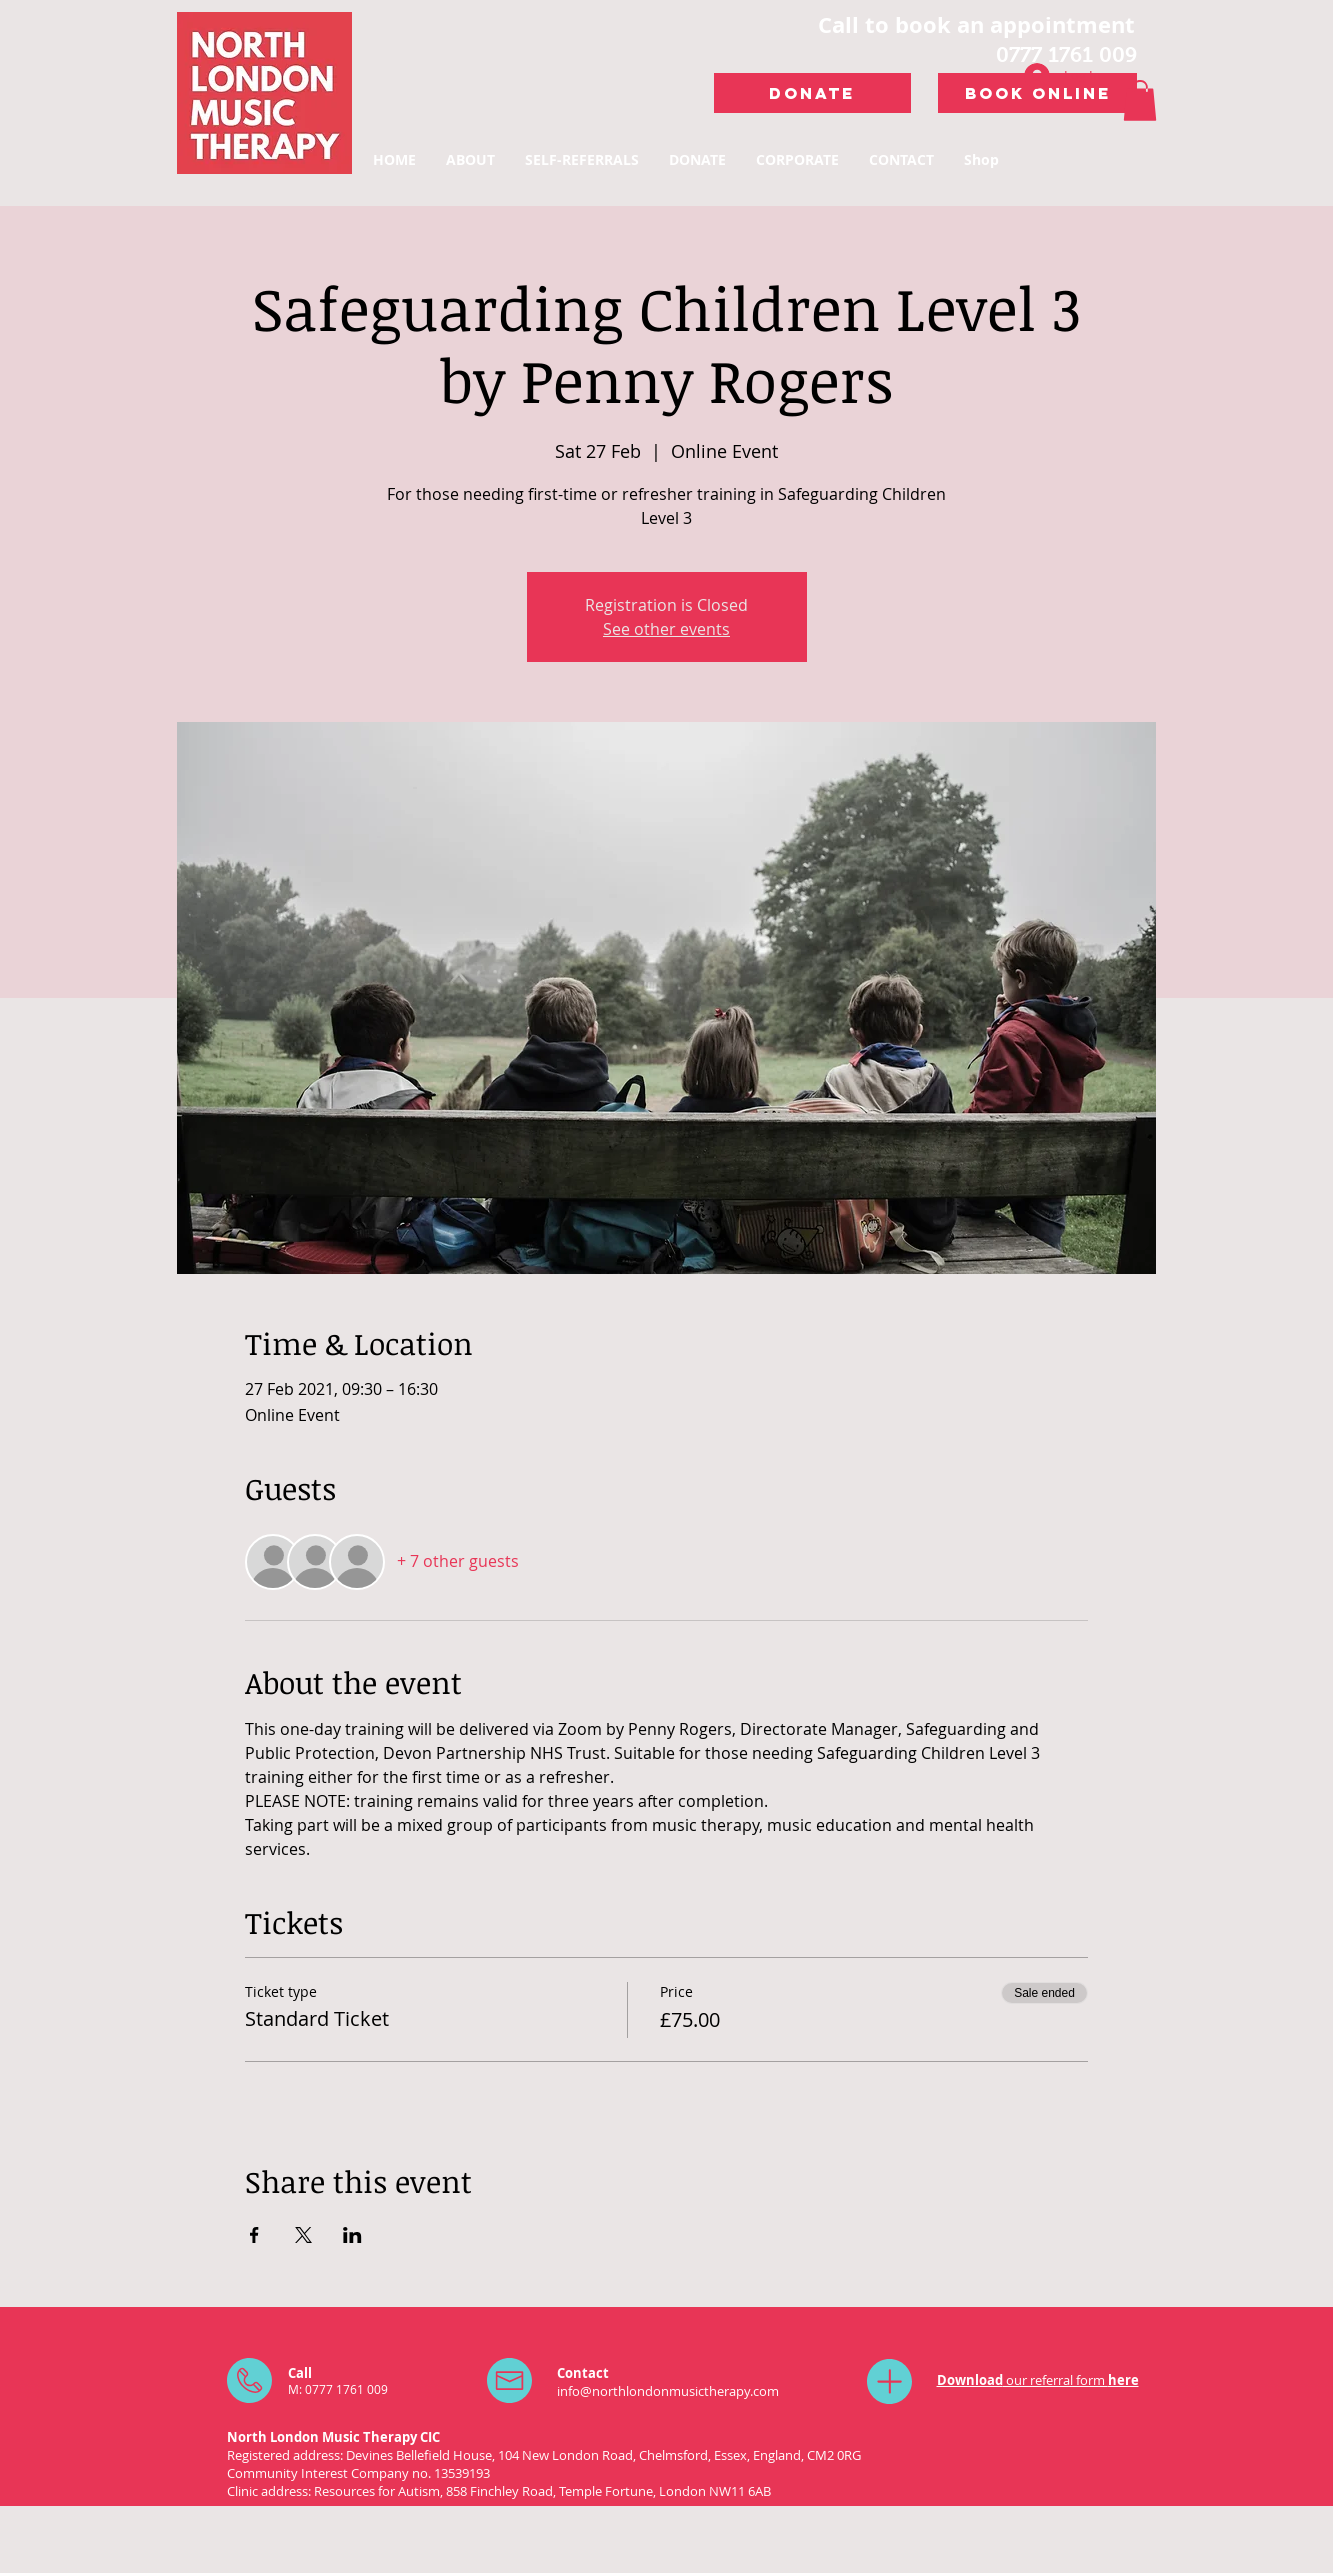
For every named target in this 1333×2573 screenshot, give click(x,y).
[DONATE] (812, 93)
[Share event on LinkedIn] (352, 2235)
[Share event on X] (303, 2235)
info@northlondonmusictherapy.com (668, 2391)
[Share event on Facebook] (254, 2235)
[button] (1140, 100)
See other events (666, 629)
